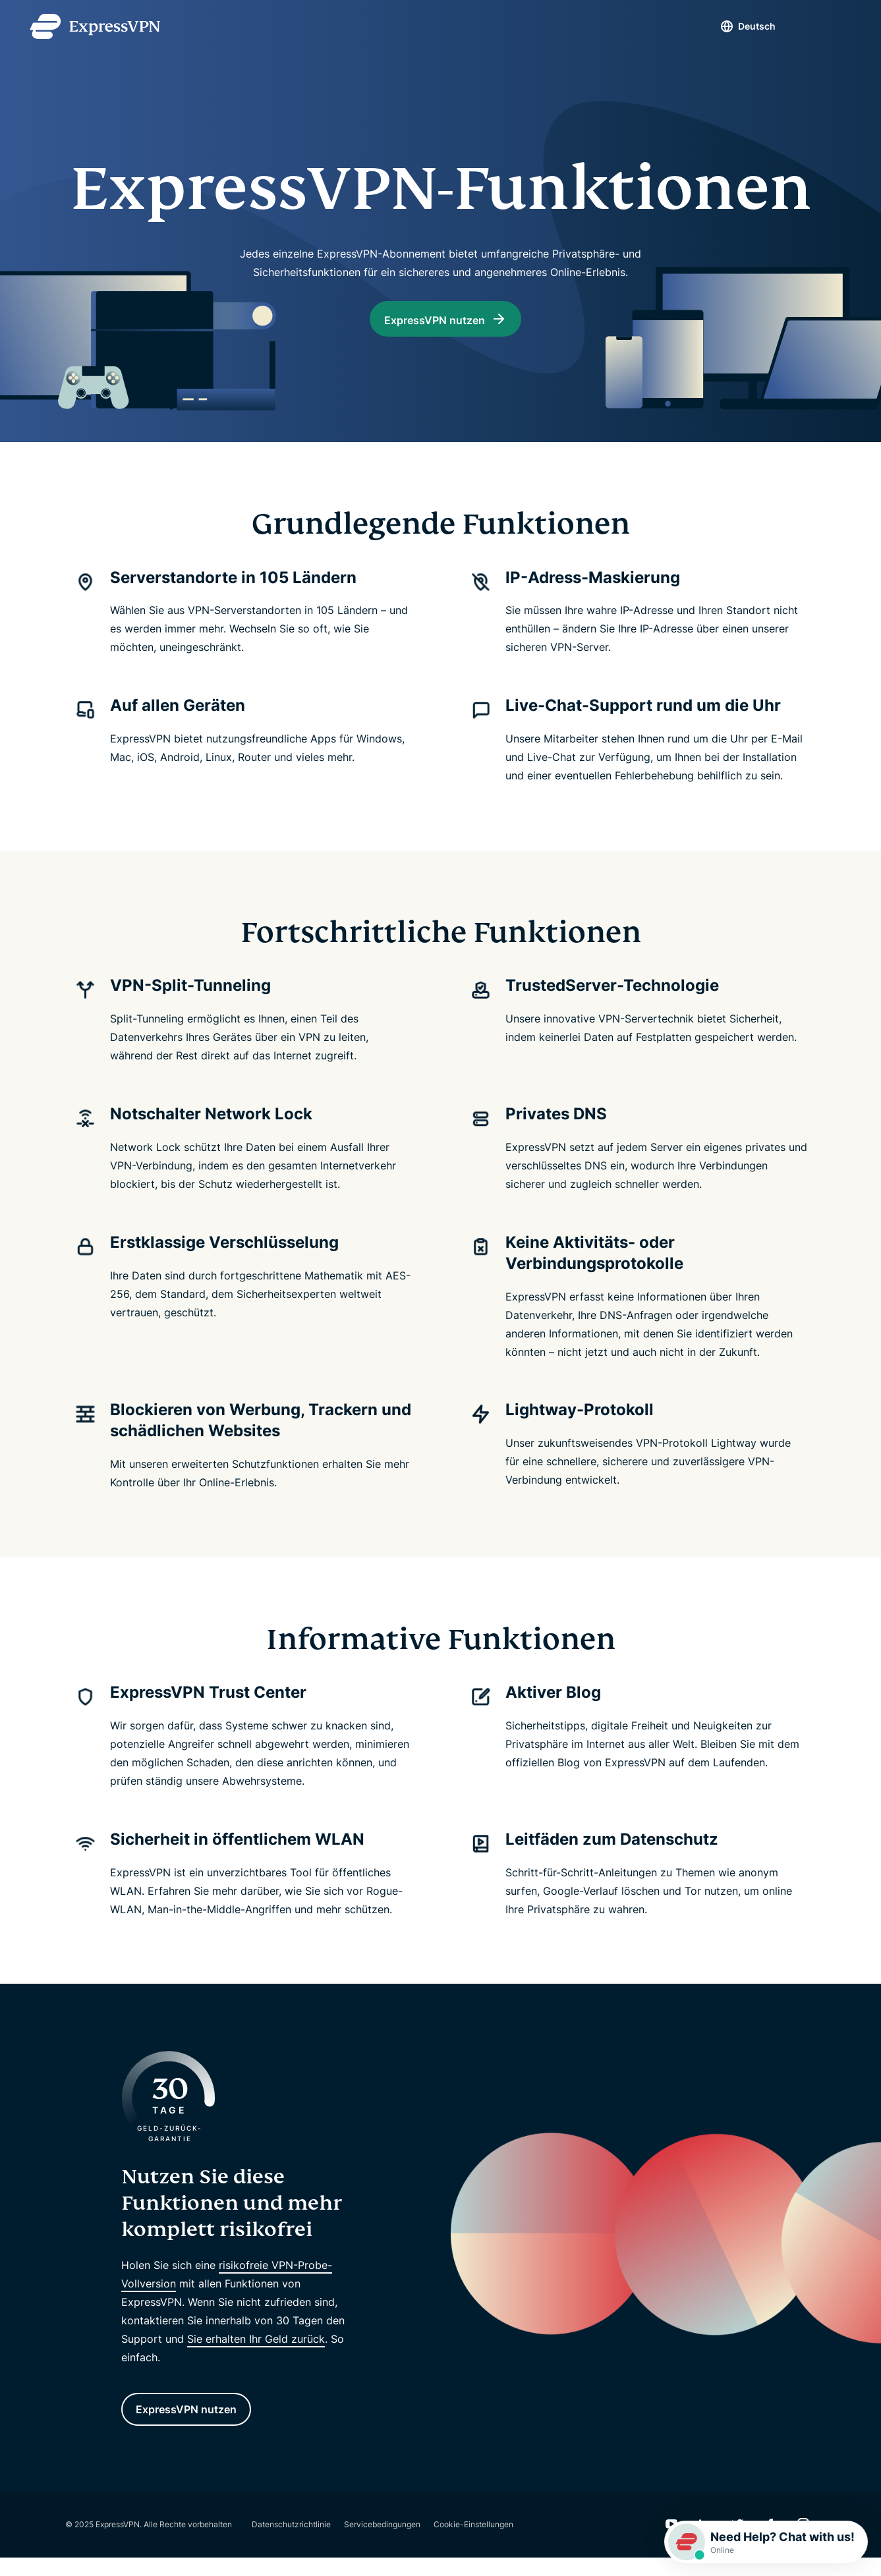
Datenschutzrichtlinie (291, 2543)
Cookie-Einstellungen (473, 2543)
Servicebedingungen (382, 2543)
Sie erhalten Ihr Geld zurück (256, 2350)
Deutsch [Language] (734, 26)
